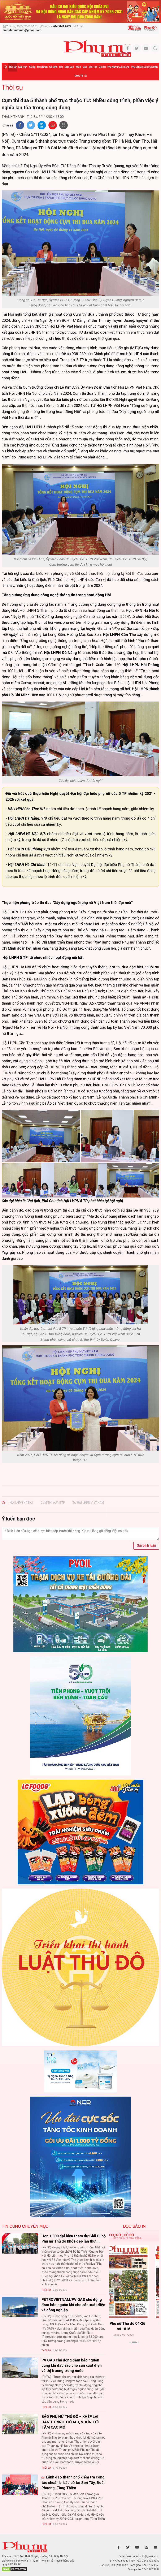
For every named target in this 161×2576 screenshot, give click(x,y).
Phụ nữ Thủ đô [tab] (121, 2234)
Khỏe (78, 66)
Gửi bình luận (146, 1546)
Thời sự (12, 66)
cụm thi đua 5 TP (53, 1502)
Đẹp (85, 66)
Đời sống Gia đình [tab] (127, 2238)
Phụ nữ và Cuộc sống (118, 66)
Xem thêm (134, 2349)
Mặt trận (22, 66)
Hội (60, 66)
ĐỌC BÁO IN (134, 2226)
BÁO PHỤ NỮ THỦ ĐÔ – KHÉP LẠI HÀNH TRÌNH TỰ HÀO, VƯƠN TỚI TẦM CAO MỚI (70, 2421)
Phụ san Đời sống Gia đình (144, 66)
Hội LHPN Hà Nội (21, 1502)
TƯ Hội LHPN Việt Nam (88, 1502)
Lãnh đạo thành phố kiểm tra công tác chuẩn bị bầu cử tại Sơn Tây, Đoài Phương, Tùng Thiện (73, 2482)
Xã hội (32, 66)
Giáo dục (69, 66)
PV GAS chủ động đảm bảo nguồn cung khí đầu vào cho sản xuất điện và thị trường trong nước (72, 2365)
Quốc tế (78, 75)
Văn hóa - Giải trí (96, 66)
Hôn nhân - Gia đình (47, 66)
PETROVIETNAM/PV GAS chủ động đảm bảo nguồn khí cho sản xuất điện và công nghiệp (73, 2304)
